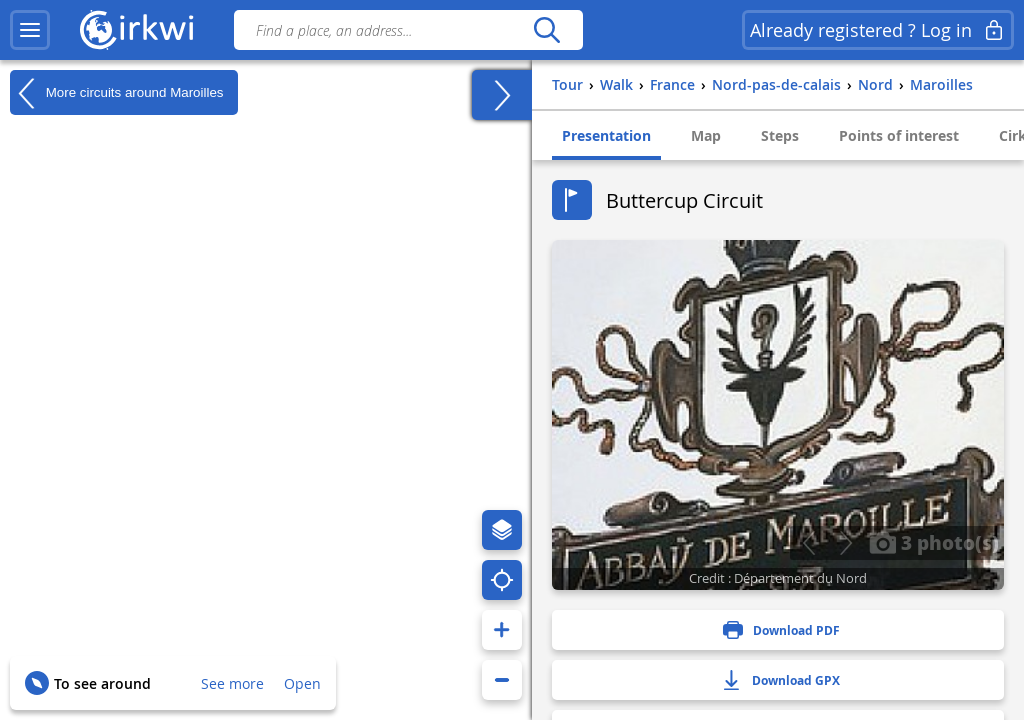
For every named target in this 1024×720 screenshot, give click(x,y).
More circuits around (116, 93)
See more (232, 683)
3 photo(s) (934, 542)
